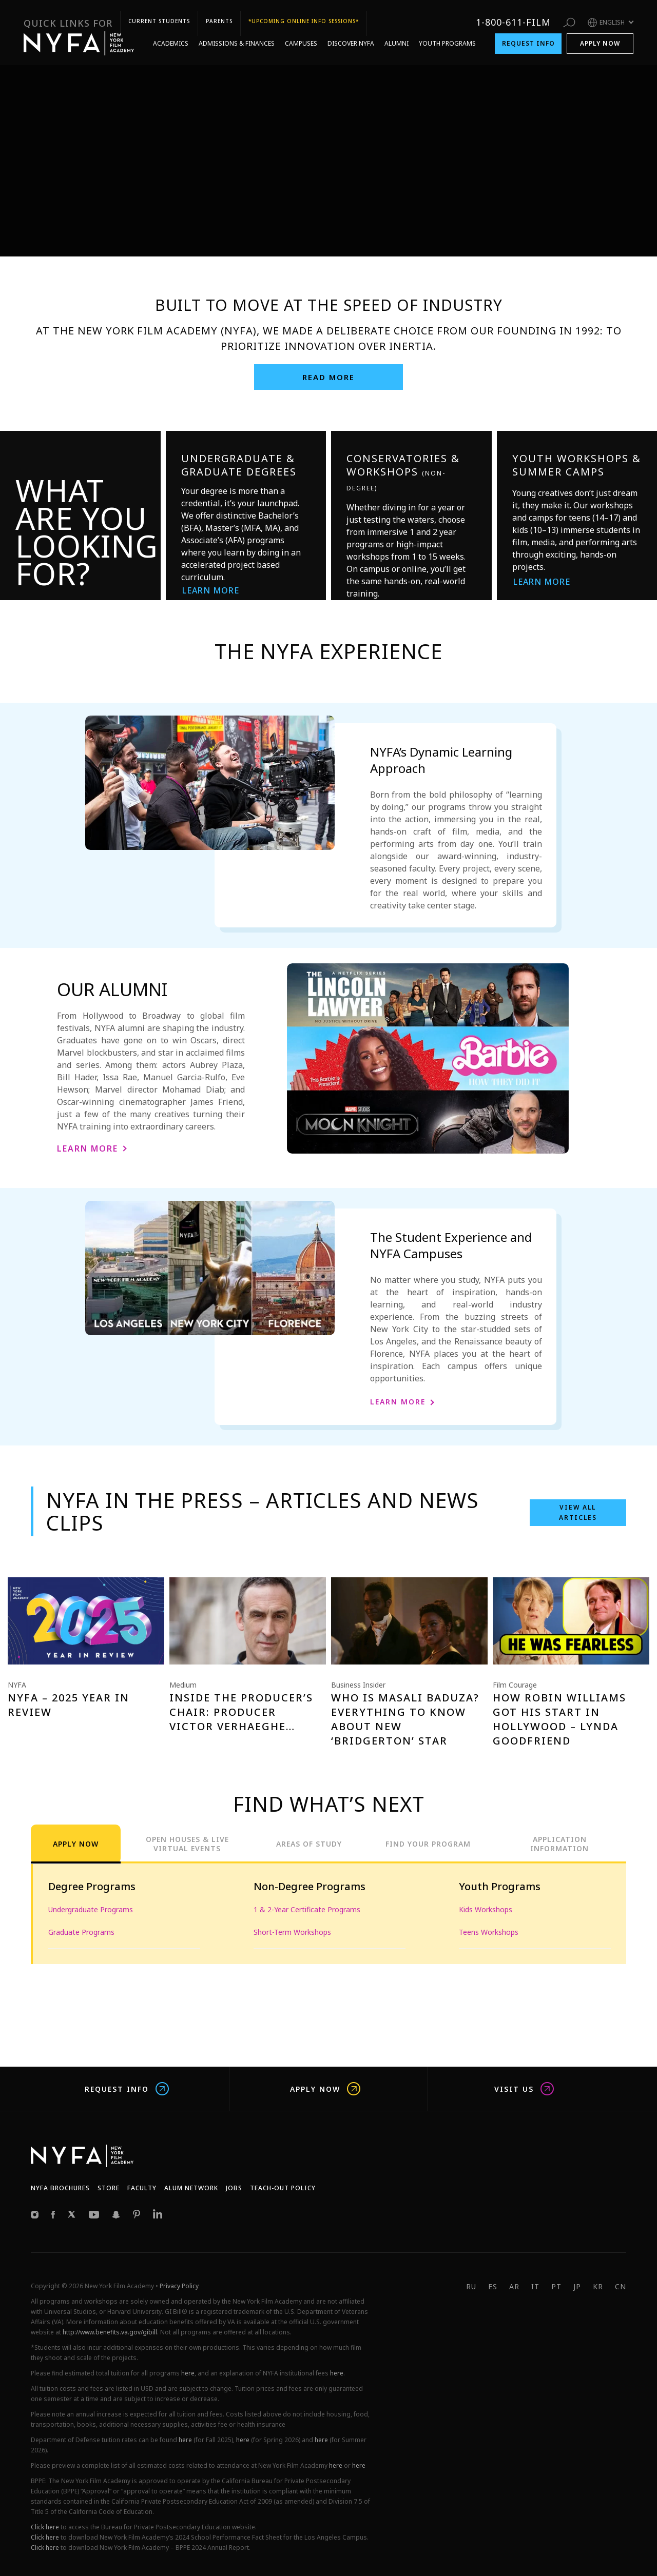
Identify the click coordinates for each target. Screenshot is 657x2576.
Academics (170, 24)
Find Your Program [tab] (428, 1844)
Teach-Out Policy (283, 2188)
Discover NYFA (350, 24)
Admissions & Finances (237, 24)
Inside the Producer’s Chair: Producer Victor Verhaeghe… (241, 1712)
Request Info (528, 24)
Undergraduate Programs (90, 1909)
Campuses (301, 24)
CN (620, 2286)
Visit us (524, 2088)
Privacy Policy (179, 2286)
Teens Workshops (488, 1932)
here (188, 2373)
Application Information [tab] (559, 1843)
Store (109, 2188)
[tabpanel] (328, 1914)
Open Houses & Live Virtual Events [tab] (187, 1843)
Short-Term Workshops (292, 1932)
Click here (45, 2527)
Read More (328, 377)
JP (577, 2286)
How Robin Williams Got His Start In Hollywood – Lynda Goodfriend (559, 1719)
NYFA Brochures (60, 2188)
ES (492, 2286)
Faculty (142, 2188)
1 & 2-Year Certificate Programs (307, 1909)
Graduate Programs (81, 1932)
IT (535, 2286)
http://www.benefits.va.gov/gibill (110, 2332)
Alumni (396, 24)
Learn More (210, 590)
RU (471, 2286)
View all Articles (578, 1512)
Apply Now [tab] (76, 1844)
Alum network (191, 2188)
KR (598, 2286)
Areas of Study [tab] (309, 1844)
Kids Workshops (485, 1909)
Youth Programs (447, 24)
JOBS (234, 2188)
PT (556, 2286)
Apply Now (600, 24)
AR (514, 2286)
